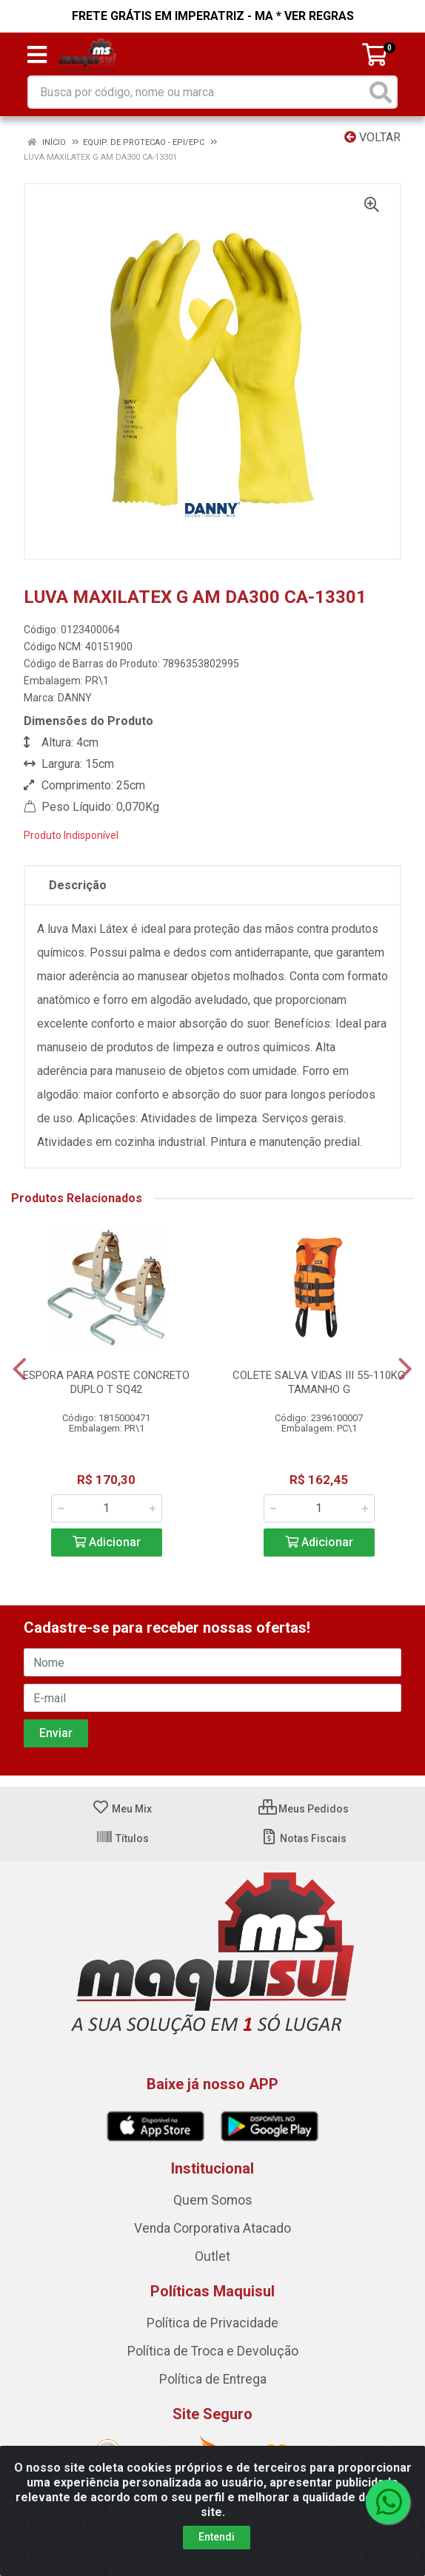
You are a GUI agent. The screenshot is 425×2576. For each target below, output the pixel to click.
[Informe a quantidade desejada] (106, 1508)
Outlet (212, 2256)
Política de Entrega (213, 2379)
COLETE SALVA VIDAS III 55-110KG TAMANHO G (318, 1382)
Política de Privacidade (212, 2323)
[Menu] (37, 54)
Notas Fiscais (303, 1838)
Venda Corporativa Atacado (212, 2228)
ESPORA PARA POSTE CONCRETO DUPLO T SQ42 (106, 1382)
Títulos (122, 1838)
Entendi (216, 2537)
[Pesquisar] (380, 92)
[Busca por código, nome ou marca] (197, 92)
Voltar (372, 137)
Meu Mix (122, 1809)
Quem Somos (212, 2200)
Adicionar (107, 1542)
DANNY (75, 698)
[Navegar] (19, 1369)
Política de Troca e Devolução (212, 2351)
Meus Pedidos (303, 1809)
